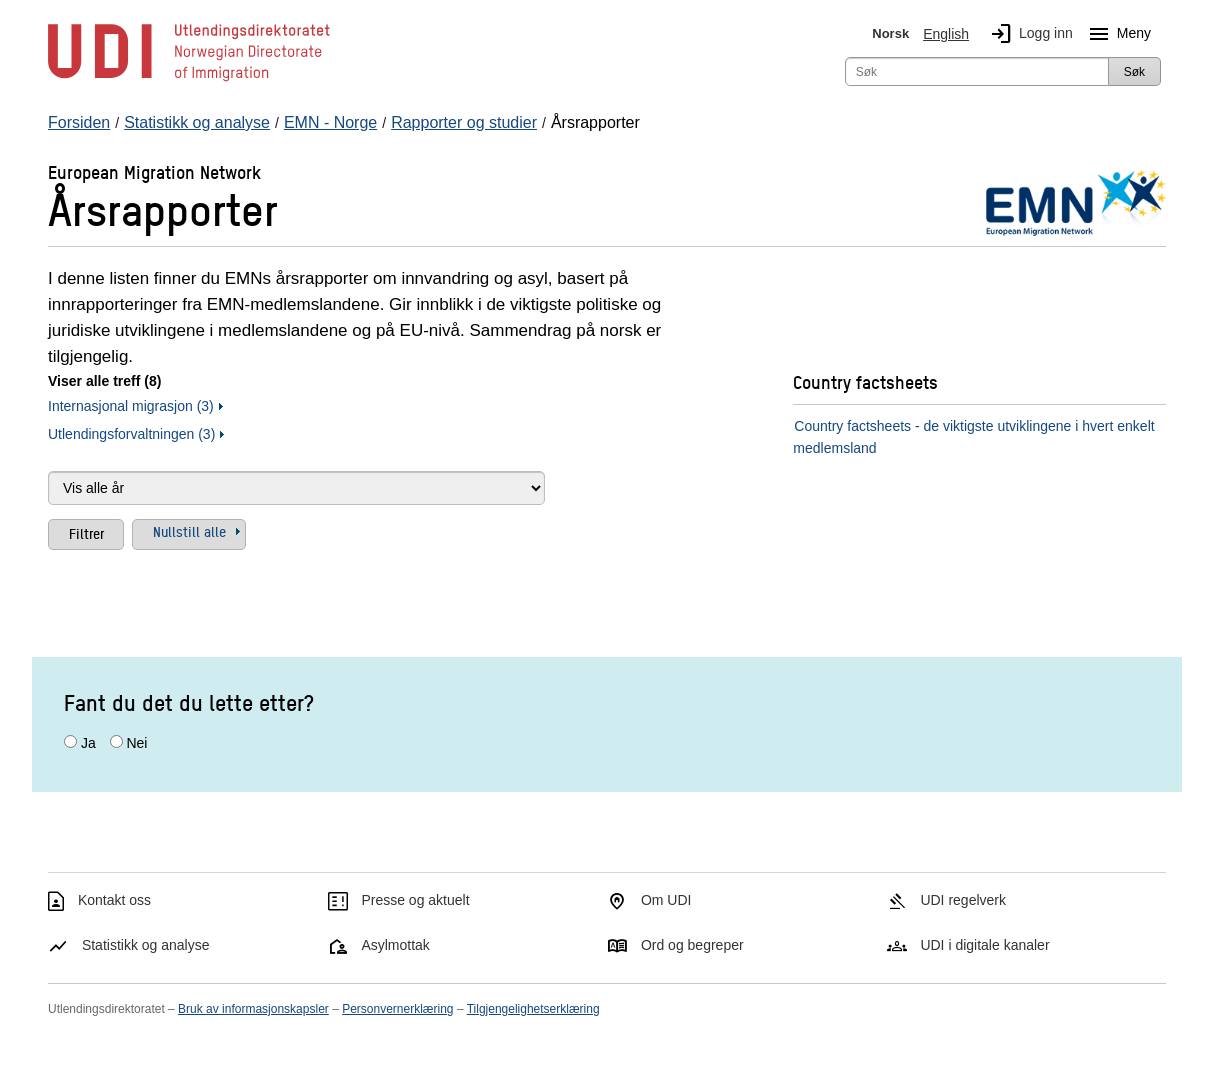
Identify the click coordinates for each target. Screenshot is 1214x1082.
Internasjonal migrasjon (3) (131, 406)
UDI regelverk (963, 900)
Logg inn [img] (1028, 34)
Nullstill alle (189, 531)
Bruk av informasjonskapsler (253, 1009)
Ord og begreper (692, 945)
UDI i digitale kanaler (984, 945)
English (946, 34)
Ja (88, 743)
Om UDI (666, 900)
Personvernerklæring (397, 1009)
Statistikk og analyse (146, 945)
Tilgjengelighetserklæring (533, 1009)
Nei (136, 743)
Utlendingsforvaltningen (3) (131, 434)
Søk (1134, 72)
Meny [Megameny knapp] (1116, 34)
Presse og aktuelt (415, 900)
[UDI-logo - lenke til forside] (189, 80)
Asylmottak (395, 945)
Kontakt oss (114, 900)
